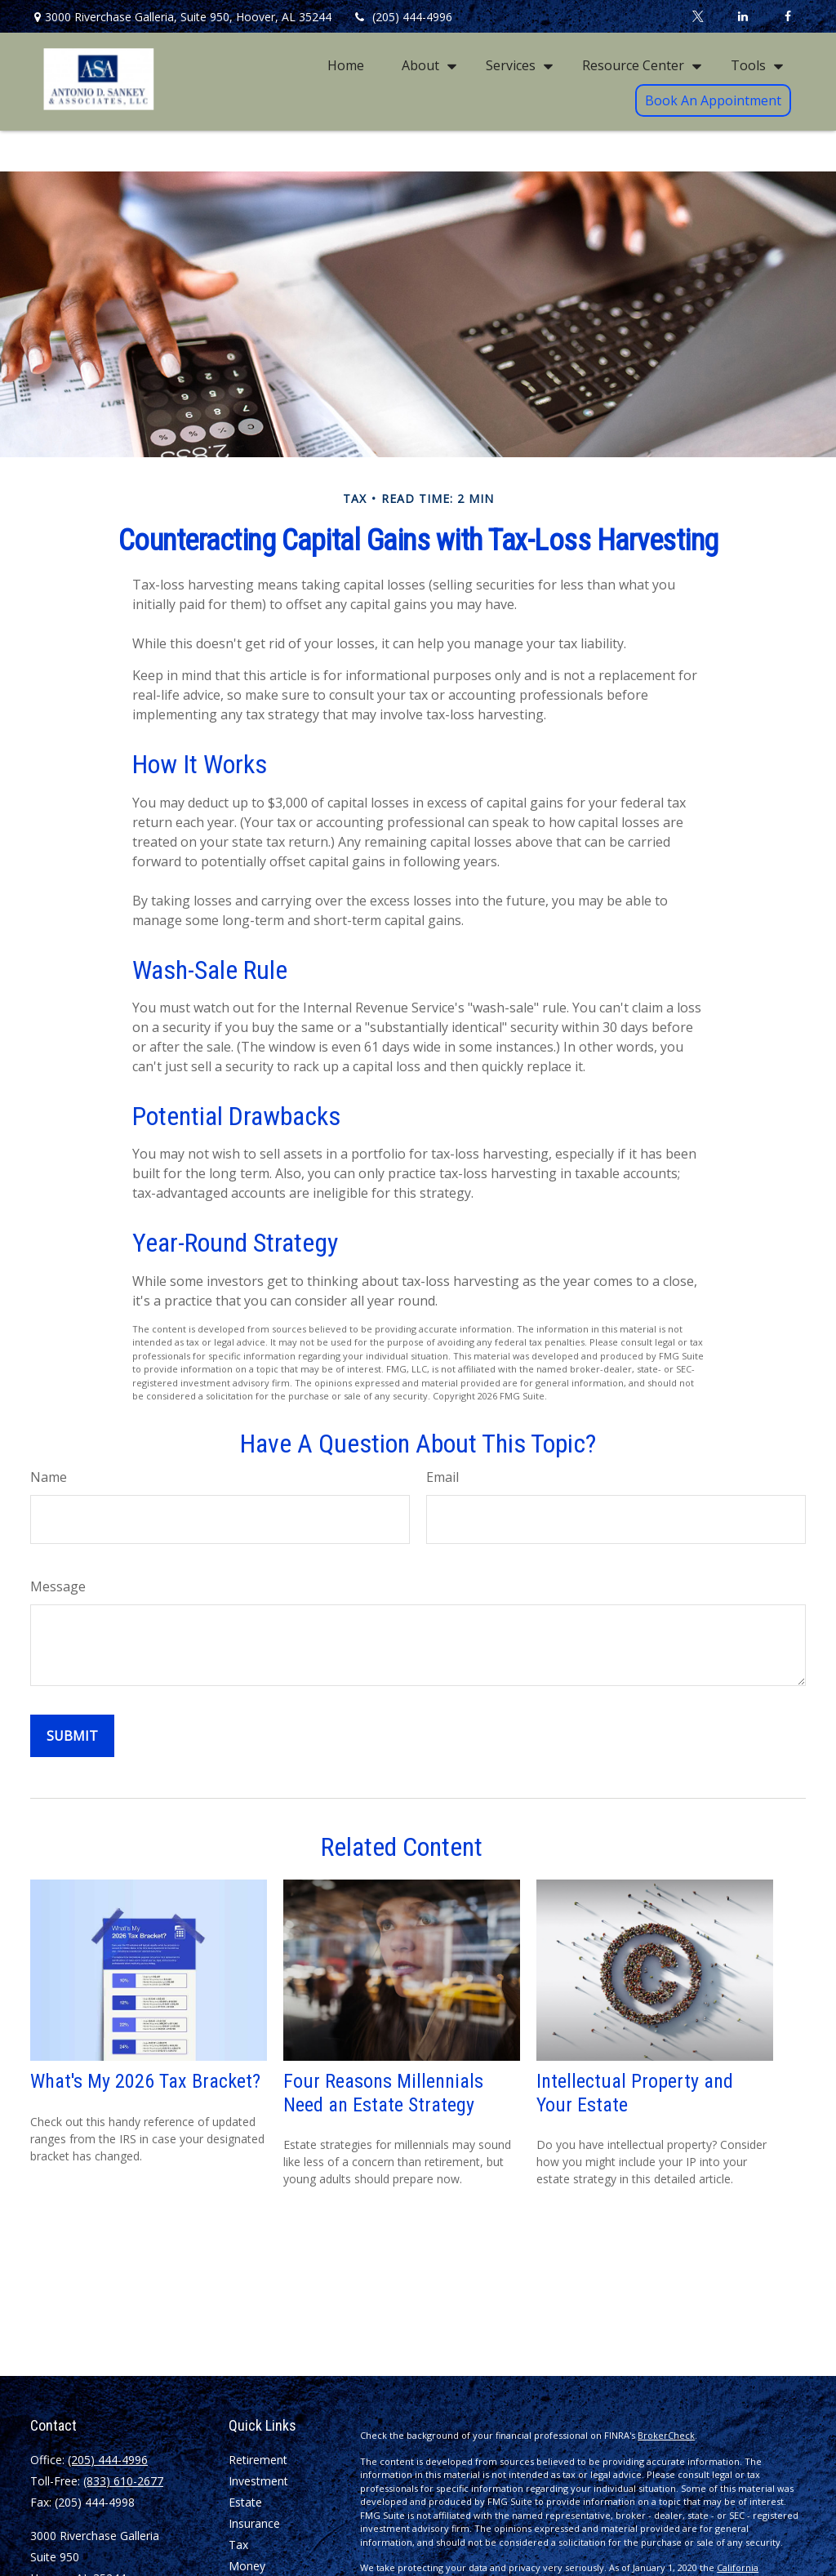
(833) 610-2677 (123, 2481)
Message (58, 1586)
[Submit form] (72, 1736)
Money (247, 2566)
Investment (258, 2481)
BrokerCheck (666, 2435)
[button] (346, 64)
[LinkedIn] (742, 16)
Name (48, 1477)
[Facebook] (787, 16)
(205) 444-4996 (402, 16)
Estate (245, 2502)
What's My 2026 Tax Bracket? (145, 2081)
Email (442, 1477)
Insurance (254, 2523)
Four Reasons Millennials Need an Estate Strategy (383, 2093)
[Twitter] (697, 16)
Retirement (258, 2459)
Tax (238, 2544)
